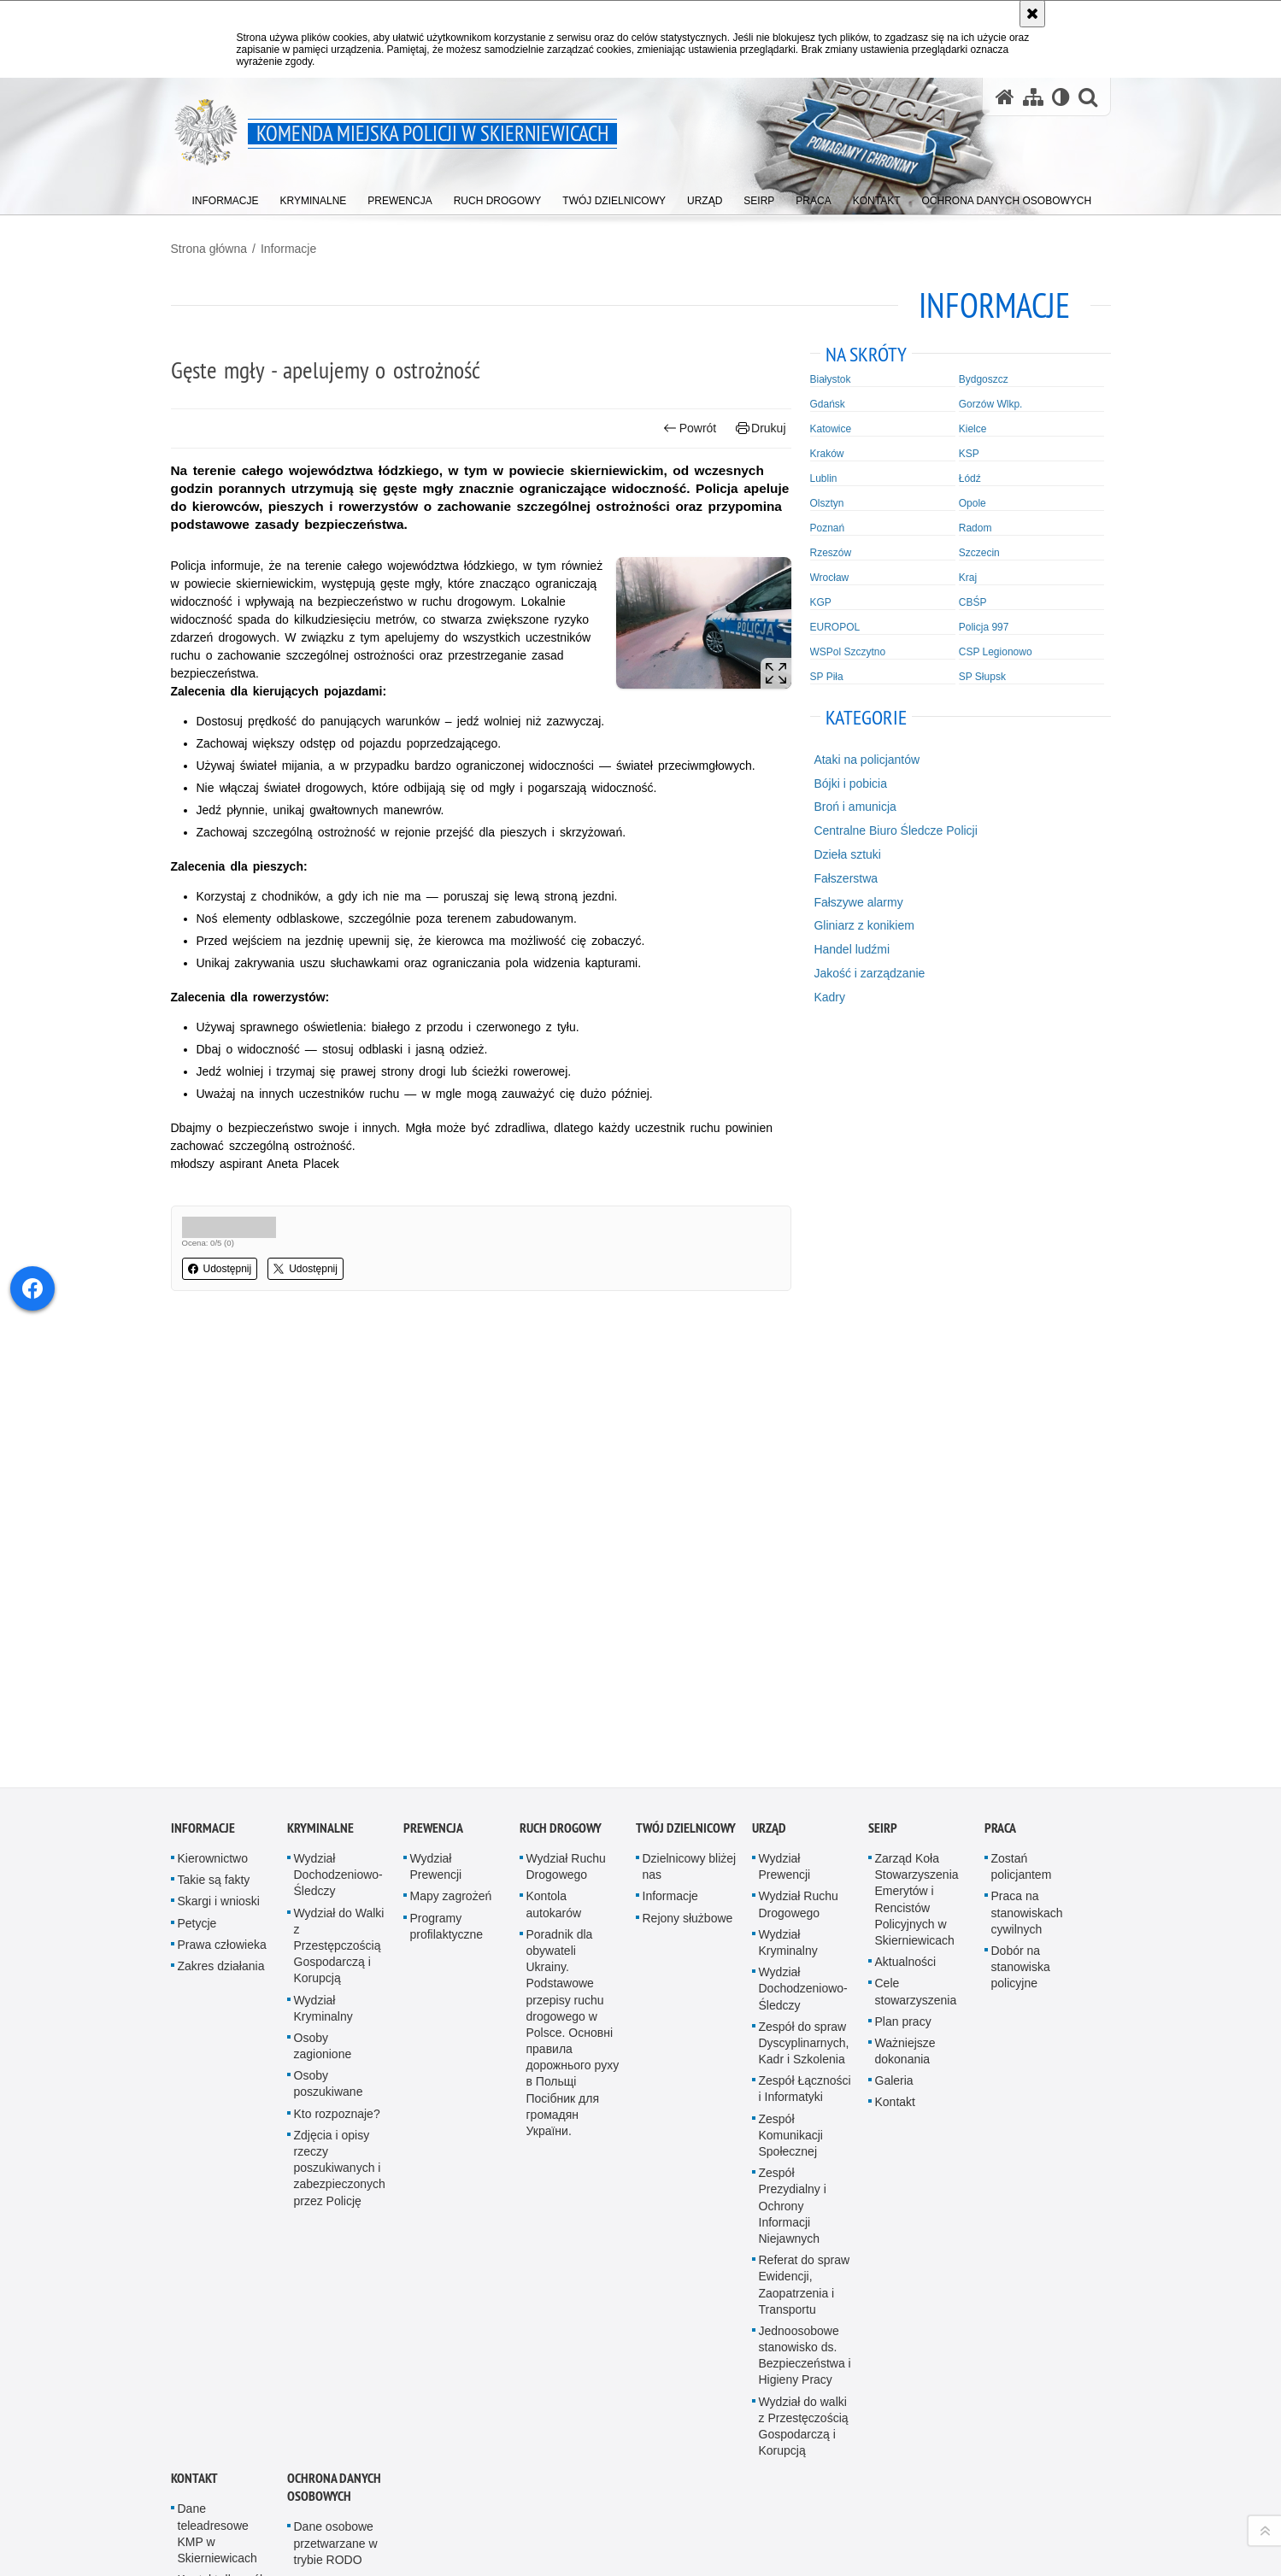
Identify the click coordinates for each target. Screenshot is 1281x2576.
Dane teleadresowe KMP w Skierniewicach (217, 2088)
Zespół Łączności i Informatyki (805, 1643)
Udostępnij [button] (220, 1269)
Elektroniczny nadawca (329, 2198)
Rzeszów (831, 553)
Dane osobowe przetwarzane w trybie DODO (336, 2152)
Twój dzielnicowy (686, 1383)
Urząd (769, 1383)
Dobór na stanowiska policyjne (1020, 1522)
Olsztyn (827, 503)
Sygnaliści (321, 2266)
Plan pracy (903, 1576)
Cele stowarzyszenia (916, 1546)
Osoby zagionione (323, 1601)
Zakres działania (221, 1521)
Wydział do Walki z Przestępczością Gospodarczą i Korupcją (339, 1500)
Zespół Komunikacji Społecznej (791, 1690)
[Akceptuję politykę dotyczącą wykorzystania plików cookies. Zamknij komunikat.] (1032, 13)
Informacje (288, 248)
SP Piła (826, 677)
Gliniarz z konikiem (864, 925)
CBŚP (973, 602)
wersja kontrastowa (974, 2456)
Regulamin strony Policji (340, 2236)
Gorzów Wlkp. (991, 404)
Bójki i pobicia (850, 783)
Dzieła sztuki (847, 854)
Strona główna (209, 248)
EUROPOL (835, 627)
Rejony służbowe (688, 1473)
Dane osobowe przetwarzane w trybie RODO (336, 2097)
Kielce (973, 429)
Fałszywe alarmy (858, 902)
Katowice (831, 429)
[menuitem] (225, 197)
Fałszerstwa (846, 878)
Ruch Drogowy (561, 1383)
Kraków (827, 454)
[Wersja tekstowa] (1061, 97)
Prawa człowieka (222, 1499)
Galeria (894, 1635)
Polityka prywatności (788, 2531)
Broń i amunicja (855, 806)
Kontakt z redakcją (592, 2456)
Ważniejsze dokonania (905, 1606)
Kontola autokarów (554, 1459)
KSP (969, 454)
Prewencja (433, 1383)
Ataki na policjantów (867, 759)
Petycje (197, 1478)
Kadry (829, 997)
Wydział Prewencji (436, 1421)
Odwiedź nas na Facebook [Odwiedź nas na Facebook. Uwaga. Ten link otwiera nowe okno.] (215, 2454)
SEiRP (882, 1383)
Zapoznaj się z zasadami (795, 2507)
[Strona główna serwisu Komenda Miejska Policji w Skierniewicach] (1005, 97)
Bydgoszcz (983, 379)
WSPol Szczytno (848, 652)
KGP (820, 602)
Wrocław (829, 578)
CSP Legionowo (995, 652)
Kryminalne (320, 1383)
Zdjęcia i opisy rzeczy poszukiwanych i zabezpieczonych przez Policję (339, 1723)
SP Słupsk (982, 677)
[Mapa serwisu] (1033, 97)
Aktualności (906, 1516)
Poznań (827, 528)
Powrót (689, 428)
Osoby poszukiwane (328, 1638)
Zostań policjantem (1021, 1421)
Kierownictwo (213, 1413)
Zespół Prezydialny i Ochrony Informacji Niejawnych (792, 1760)
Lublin (823, 478)
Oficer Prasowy (218, 2189)
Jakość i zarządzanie (869, 973)
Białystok (830, 379)
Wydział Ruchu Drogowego (566, 1421)
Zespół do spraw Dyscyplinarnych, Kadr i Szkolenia (804, 1598)
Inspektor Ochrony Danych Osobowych (222, 2248)
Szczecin (979, 553)
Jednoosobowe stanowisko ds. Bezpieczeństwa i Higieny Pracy (805, 1910)
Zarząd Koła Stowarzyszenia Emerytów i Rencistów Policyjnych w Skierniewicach (917, 1454)
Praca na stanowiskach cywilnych (1027, 1467)
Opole (972, 503)
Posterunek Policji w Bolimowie (225, 2332)
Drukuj (761, 428)
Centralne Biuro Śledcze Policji (895, 830)
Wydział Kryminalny (323, 1562)
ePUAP (197, 2210)
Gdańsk (827, 404)
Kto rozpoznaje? (337, 1668)
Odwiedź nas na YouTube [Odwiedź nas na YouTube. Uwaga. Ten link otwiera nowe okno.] (184, 2454)
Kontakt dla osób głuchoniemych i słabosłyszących (222, 2150)
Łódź (970, 478)
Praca (1000, 1383)
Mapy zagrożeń (451, 1451)
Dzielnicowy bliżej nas (690, 1421)
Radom (975, 528)
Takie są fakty (214, 1434)
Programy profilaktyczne (447, 1481)
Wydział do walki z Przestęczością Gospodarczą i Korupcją (804, 1981)
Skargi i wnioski (219, 1456)
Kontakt (895, 1657)
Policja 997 (984, 627)
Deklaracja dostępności (210, 2294)
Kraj (968, 578)
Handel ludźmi (852, 949)
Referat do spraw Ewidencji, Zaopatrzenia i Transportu (804, 1839)
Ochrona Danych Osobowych (334, 2042)
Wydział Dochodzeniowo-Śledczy (338, 1429)
